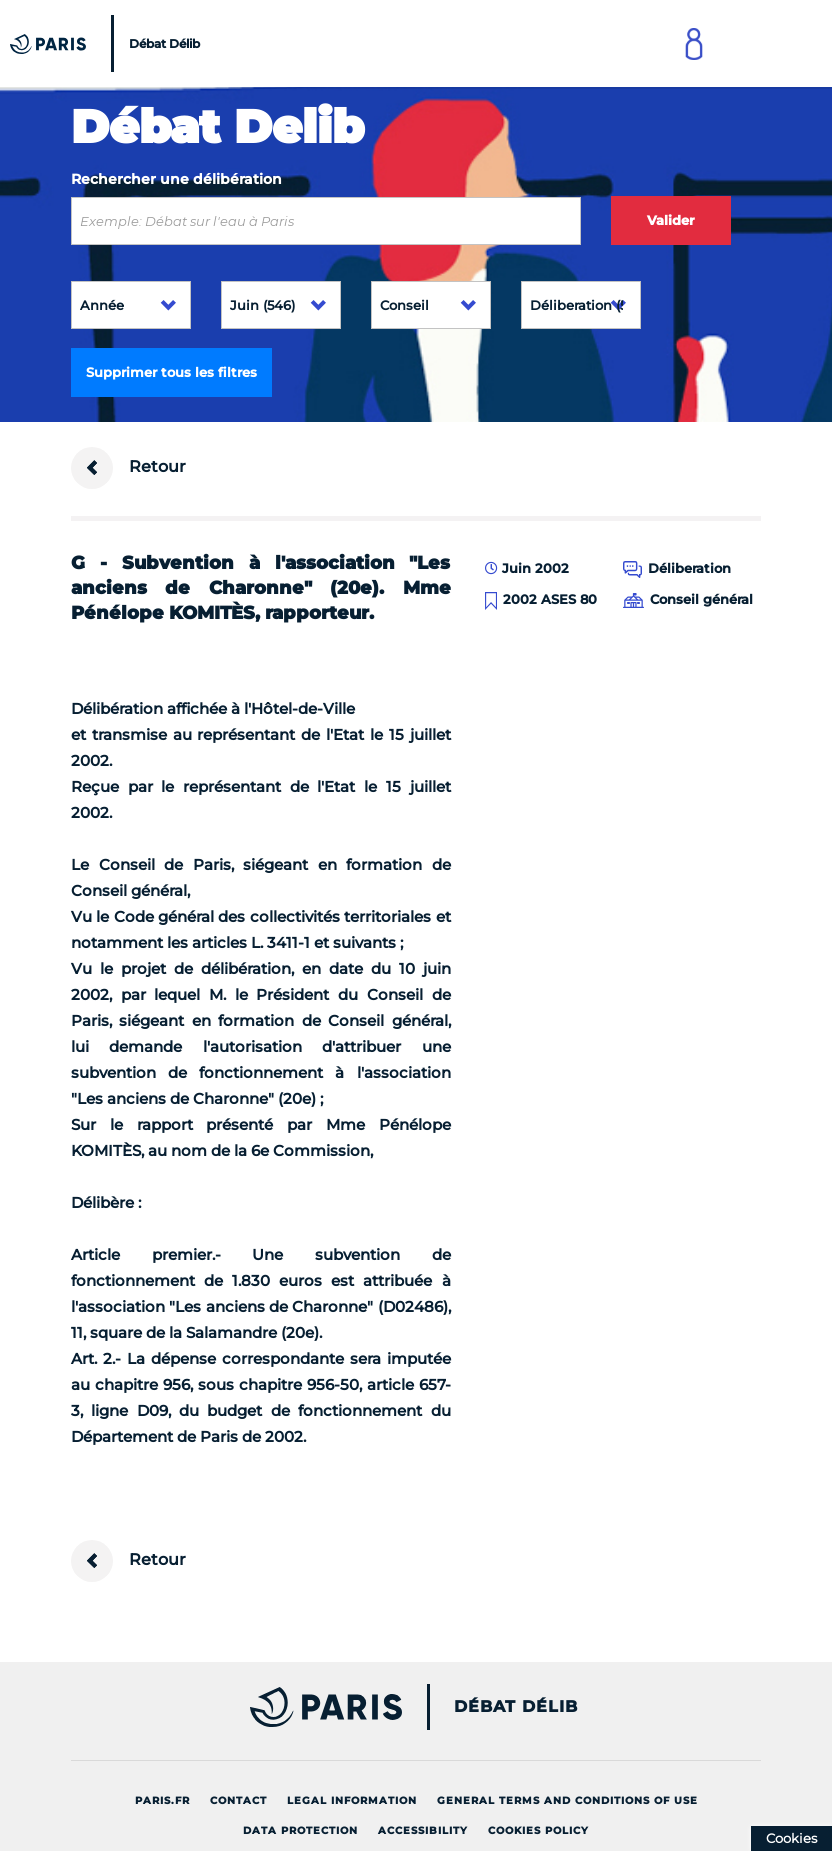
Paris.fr (162, 1800)
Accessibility (423, 1830)
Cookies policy (538, 1830)
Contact (238, 1800)
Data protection (300, 1830)
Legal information (352, 1800)
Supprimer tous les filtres (171, 372)
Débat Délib (516, 1707)
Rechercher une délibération (176, 179)
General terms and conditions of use (567, 1800)
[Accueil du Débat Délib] (107, 43)
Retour (128, 468)
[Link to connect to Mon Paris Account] (694, 43)
